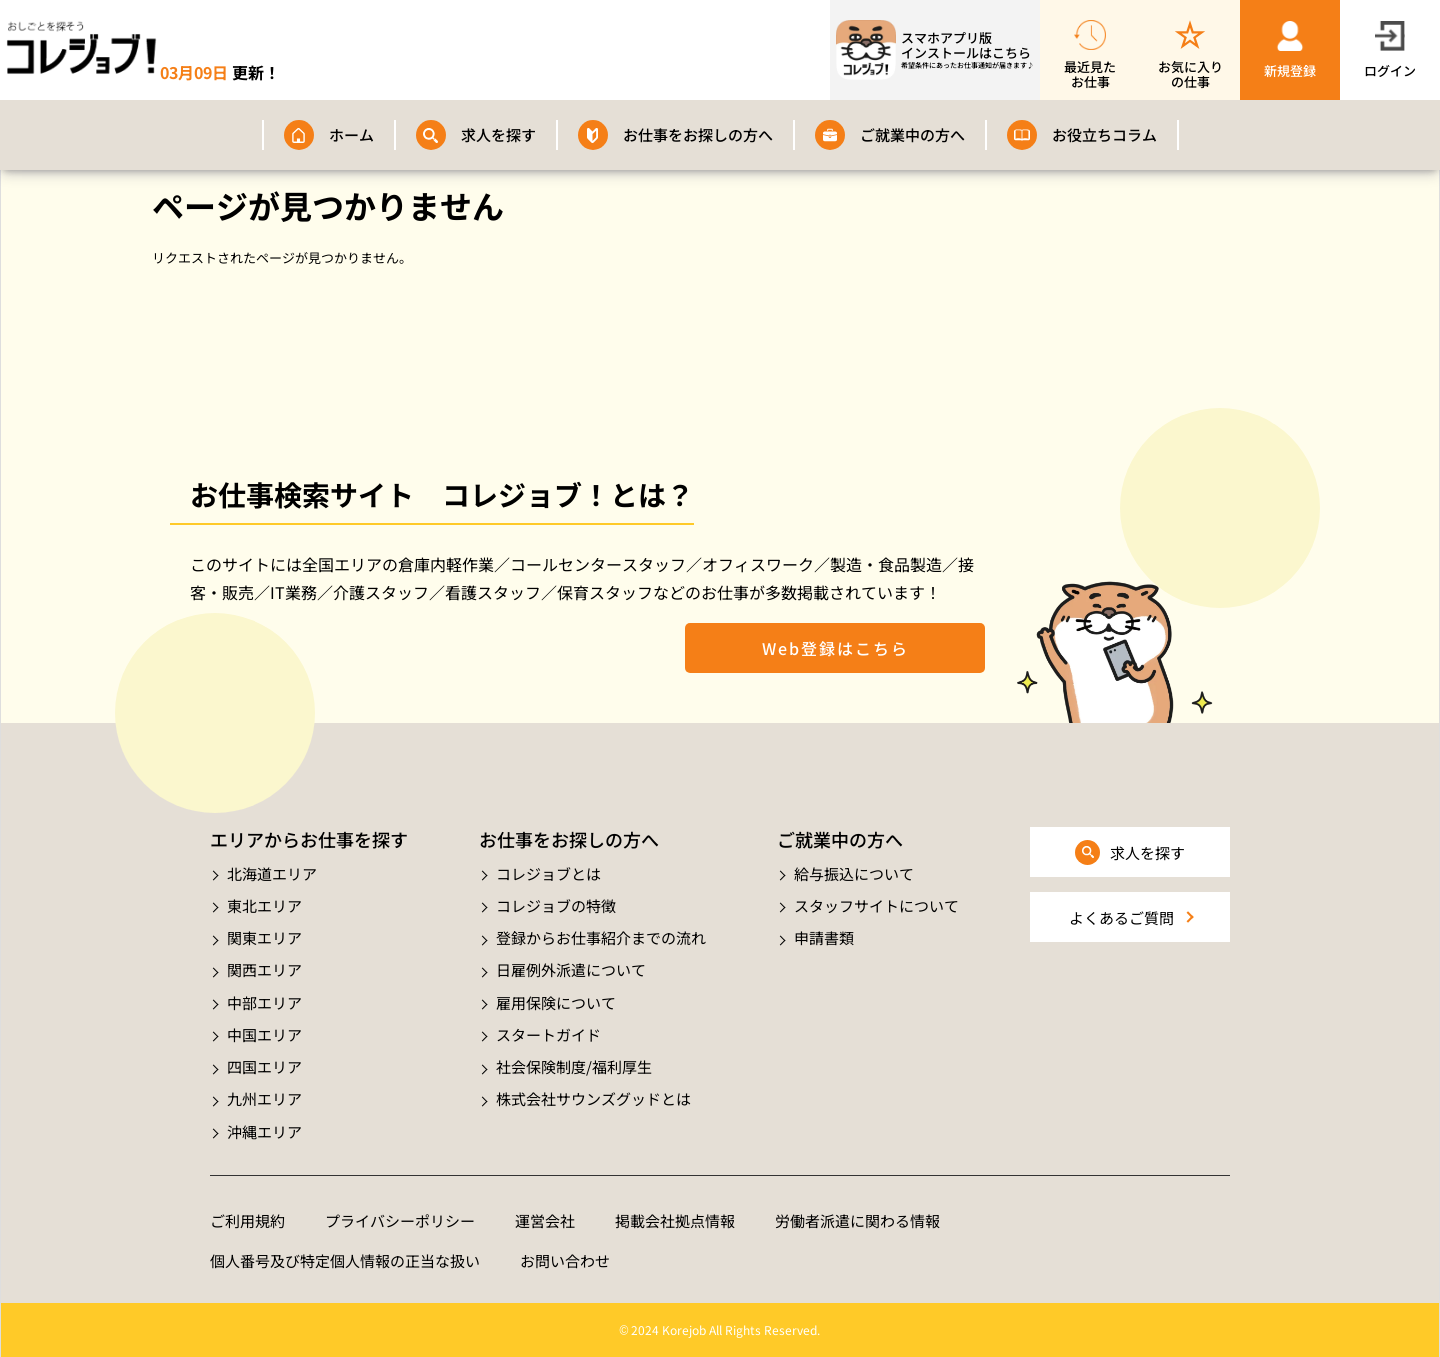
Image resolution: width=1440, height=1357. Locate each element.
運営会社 (545, 1220)
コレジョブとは (548, 873)
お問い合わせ (565, 1260)
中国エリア (264, 1034)
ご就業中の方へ (912, 134)
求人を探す (498, 134)
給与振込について (854, 873)
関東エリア (264, 937)
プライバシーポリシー (400, 1220)
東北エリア (264, 905)
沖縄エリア (264, 1131)
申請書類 (824, 937)
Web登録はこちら (835, 648)
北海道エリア (272, 873)
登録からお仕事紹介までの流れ (601, 937)
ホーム (351, 134)
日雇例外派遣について (571, 969)
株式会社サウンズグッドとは (593, 1098)
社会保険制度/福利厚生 (574, 1066)
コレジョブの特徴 (556, 905)
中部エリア (264, 1002)
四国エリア (264, 1066)
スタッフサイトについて (876, 905)
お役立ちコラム (1104, 134)
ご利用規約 (247, 1220)
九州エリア (264, 1098)
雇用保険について (556, 1002)
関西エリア (264, 969)
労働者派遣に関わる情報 (857, 1220)
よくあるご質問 (1121, 917)
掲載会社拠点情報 (675, 1220)
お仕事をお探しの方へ (698, 134)
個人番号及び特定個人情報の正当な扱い (345, 1260)
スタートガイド (548, 1034)
